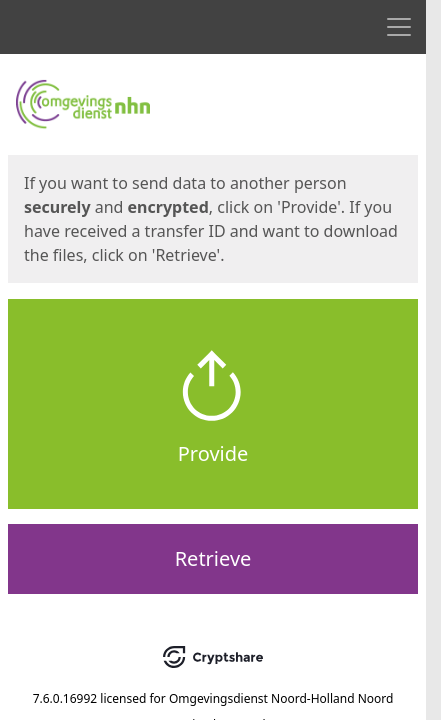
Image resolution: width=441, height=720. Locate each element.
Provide (213, 453)
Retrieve (213, 558)
